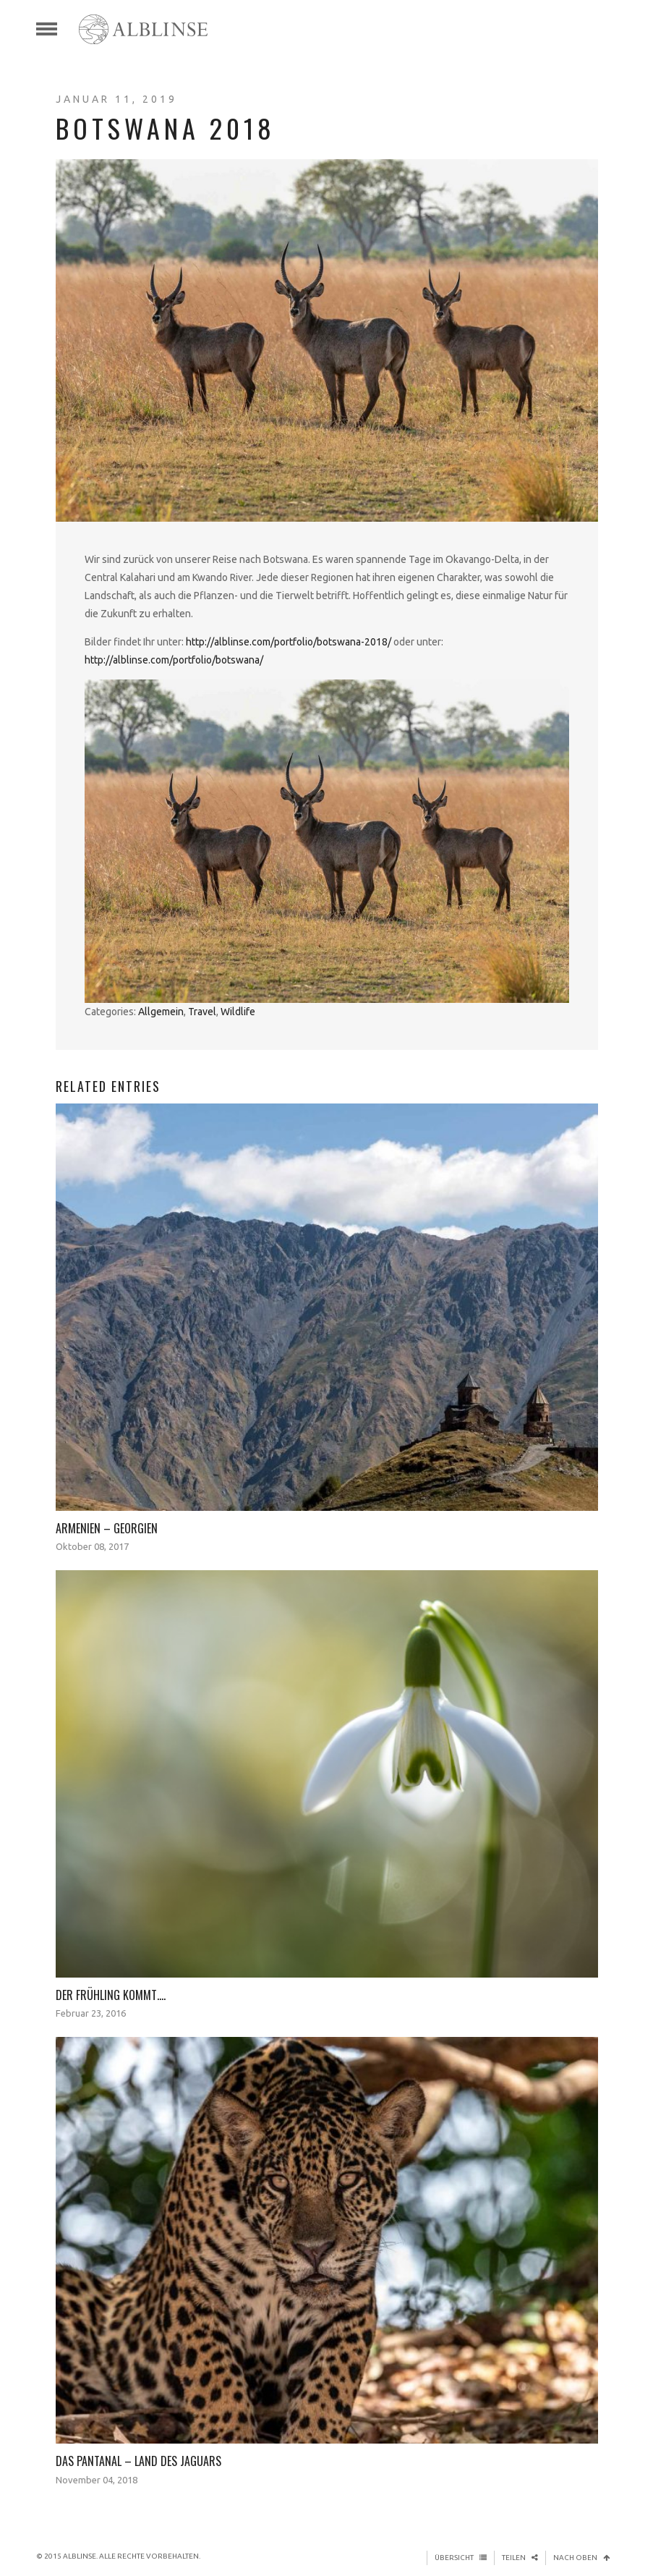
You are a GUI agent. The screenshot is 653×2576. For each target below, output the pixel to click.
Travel (202, 1011)
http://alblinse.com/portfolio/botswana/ (174, 660)
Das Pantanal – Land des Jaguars (138, 2461)
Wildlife (238, 1011)
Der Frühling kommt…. (111, 1995)
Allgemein (161, 1011)
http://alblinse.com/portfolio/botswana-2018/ (288, 642)
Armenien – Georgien (107, 1528)
